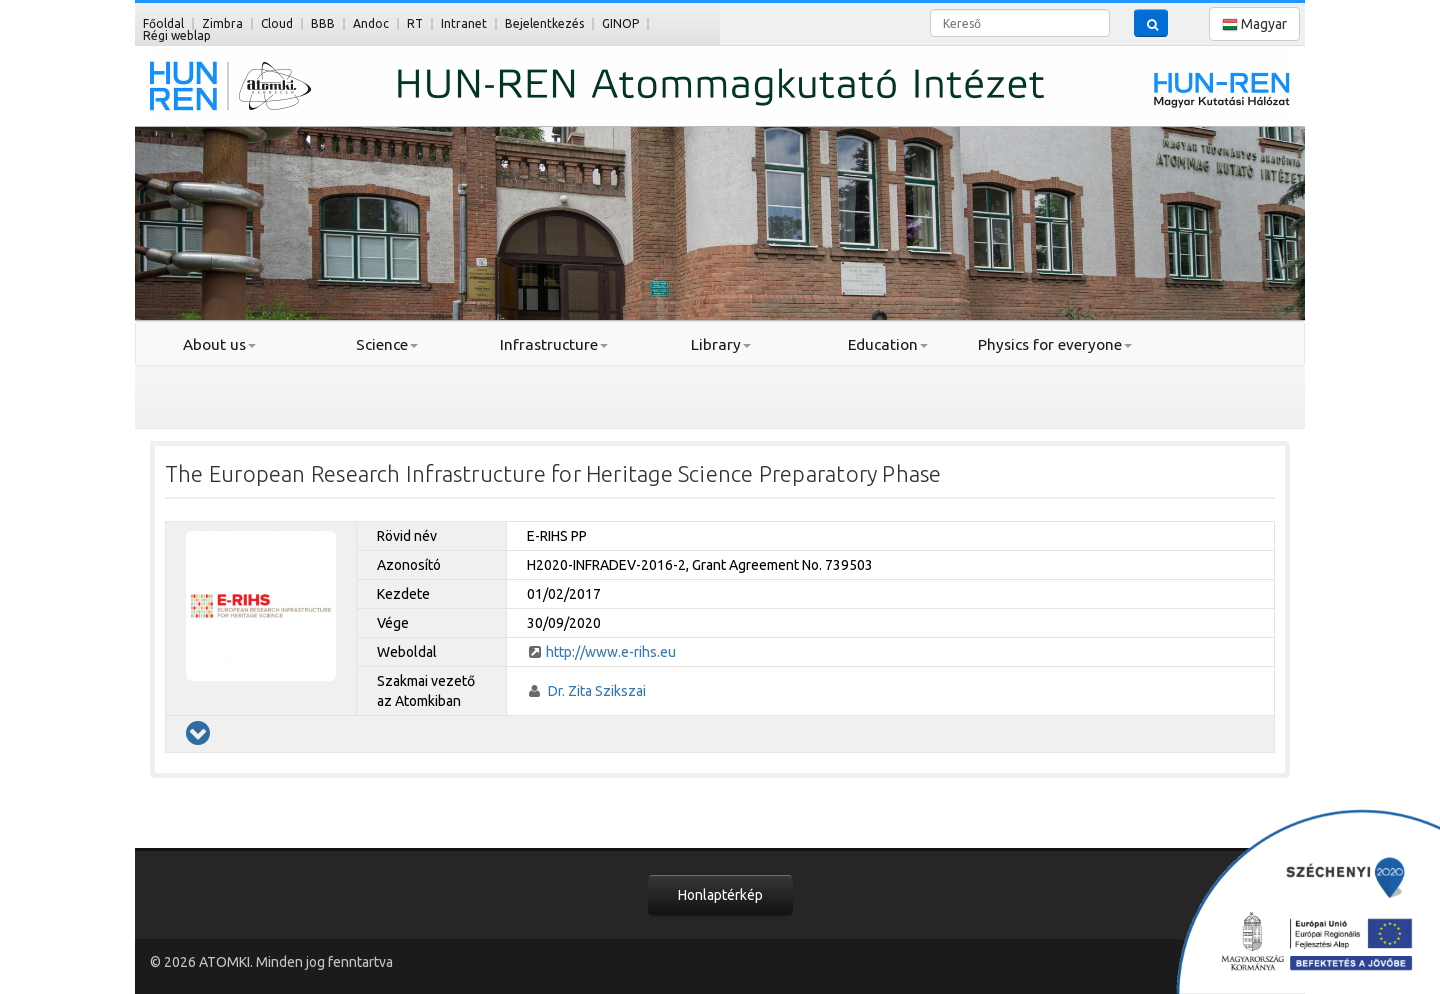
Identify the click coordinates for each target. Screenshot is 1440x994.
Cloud (277, 23)
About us (219, 344)
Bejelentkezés (544, 23)
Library (721, 344)
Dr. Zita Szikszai (597, 691)
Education (888, 344)
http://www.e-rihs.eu (611, 652)
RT (415, 23)
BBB (323, 23)
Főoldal (163, 23)
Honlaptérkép (720, 895)
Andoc (371, 23)
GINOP (620, 23)
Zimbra (222, 23)
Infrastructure (554, 344)
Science (387, 344)
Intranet (464, 23)
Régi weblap (177, 35)
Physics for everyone (1055, 344)
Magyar (1254, 24)
